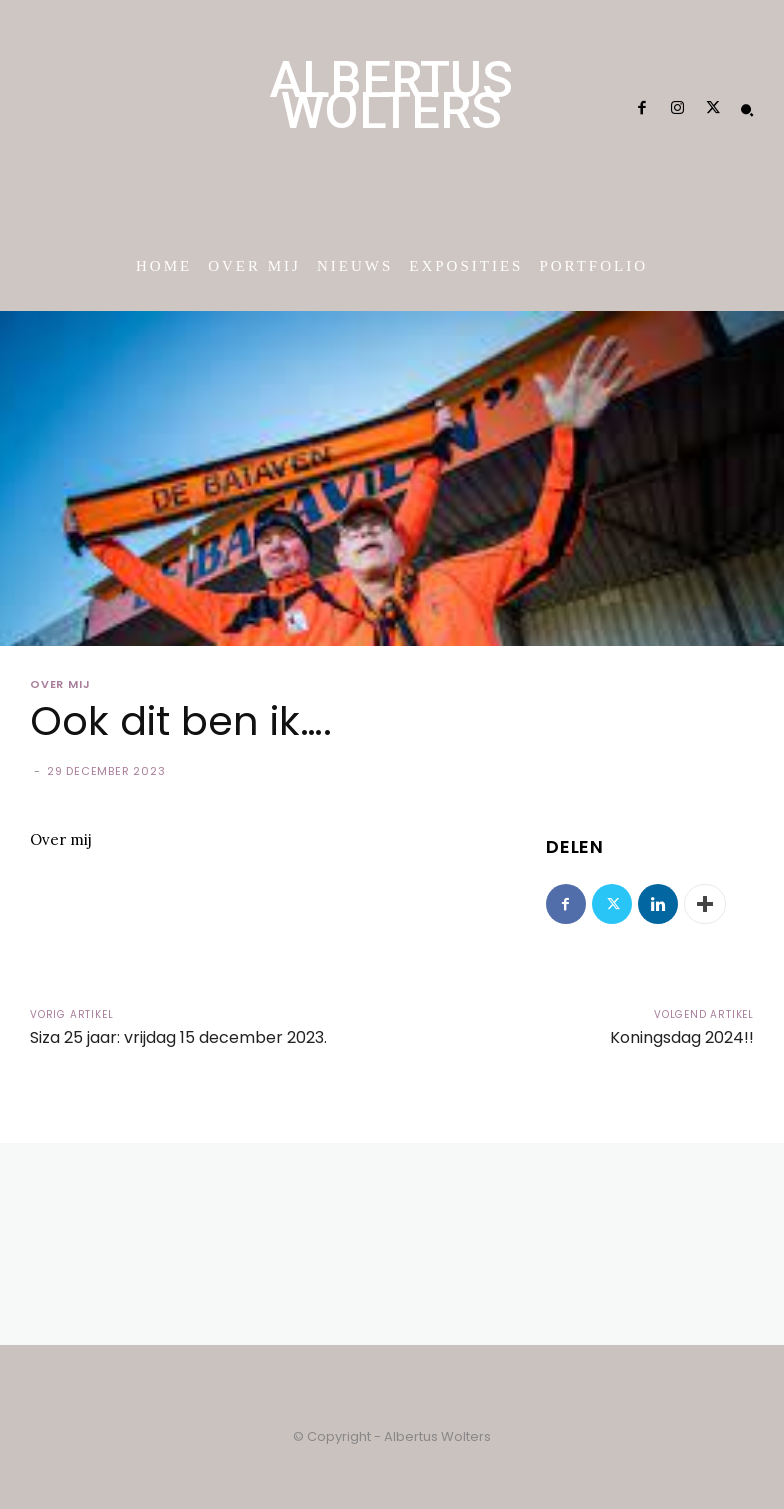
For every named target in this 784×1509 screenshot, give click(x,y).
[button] (747, 110)
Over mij (60, 684)
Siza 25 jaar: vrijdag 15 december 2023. (178, 1037)
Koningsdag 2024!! (682, 1037)
